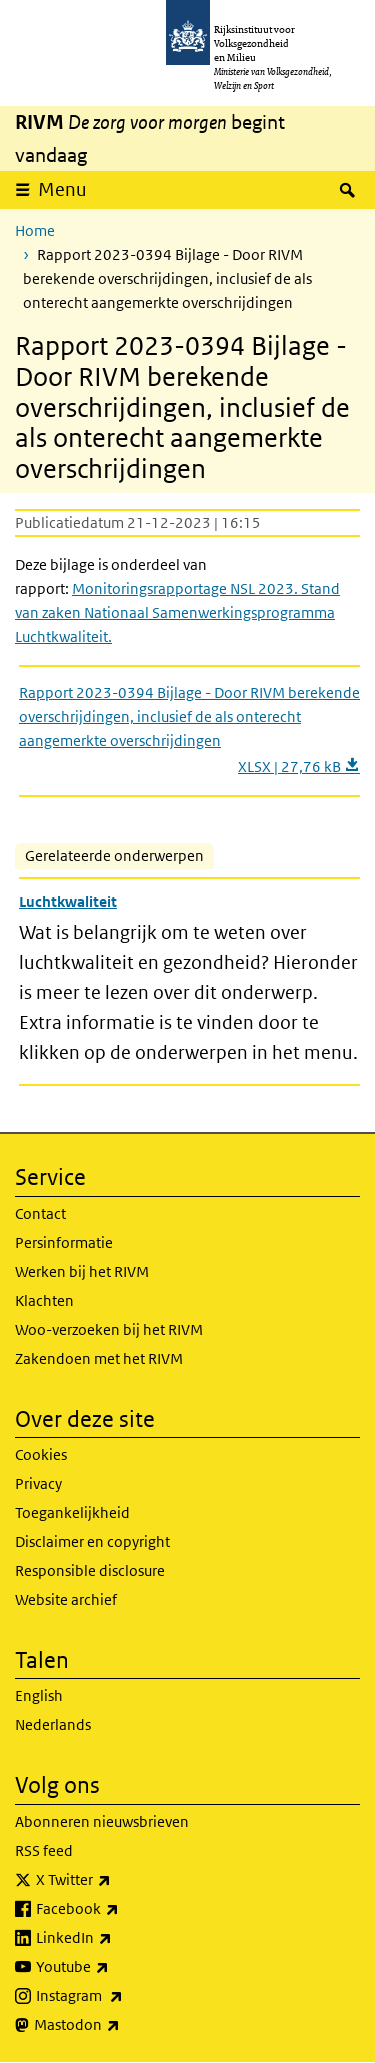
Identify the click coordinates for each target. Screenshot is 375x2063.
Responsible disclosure (90, 1570)
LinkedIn (118, 1938)
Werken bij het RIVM (82, 1271)
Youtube (116, 1967)
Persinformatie (64, 1242)
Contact (40, 1213)
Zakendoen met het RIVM (99, 1358)
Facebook (121, 1909)
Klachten (44, 1300)
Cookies (41, 1454)
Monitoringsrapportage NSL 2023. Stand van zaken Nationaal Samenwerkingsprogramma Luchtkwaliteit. (177, 612)
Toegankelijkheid (72, 1512)
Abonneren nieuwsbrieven (102, 1821)
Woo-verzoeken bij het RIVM (109, 1329)
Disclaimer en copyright (92, 1541)
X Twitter (117, 1880)
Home (35, 230)
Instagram (123, 1996)
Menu (62, 189)
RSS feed (44, 1850)
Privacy (38, 1483)
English (39, 1695)
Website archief (66, 1599)
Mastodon (121, 2025)
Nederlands (53, 1724)
